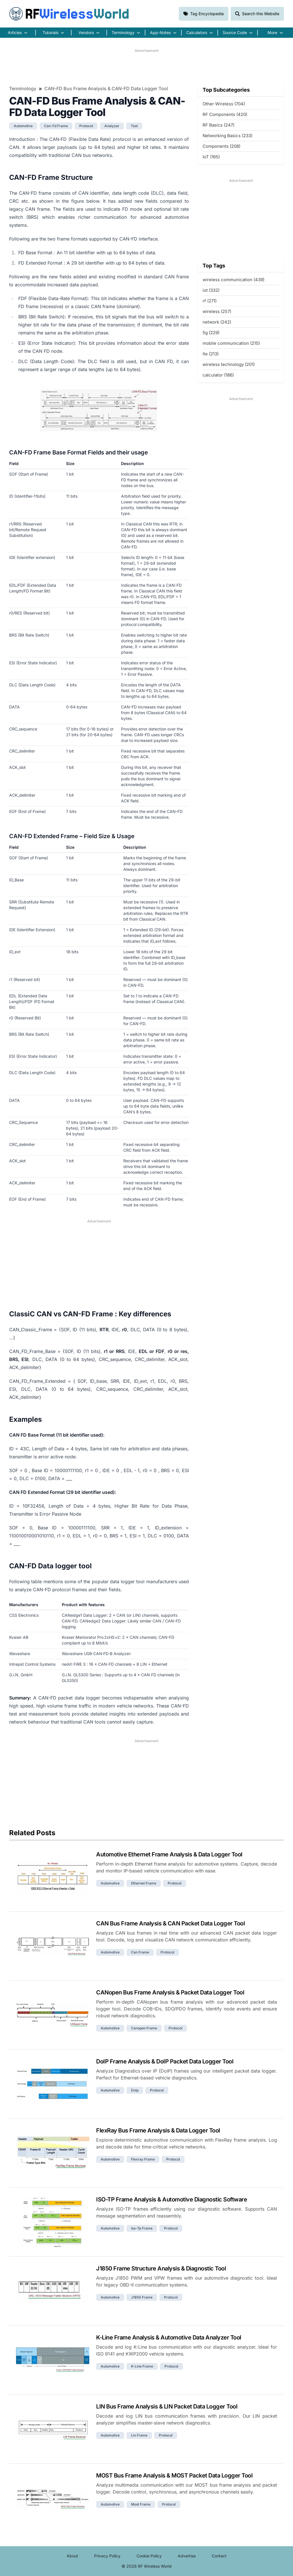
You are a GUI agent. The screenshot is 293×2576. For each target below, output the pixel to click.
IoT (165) (211, 156)
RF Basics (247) (218, 125)
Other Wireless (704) (224, 104)
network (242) (217, 322)
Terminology (22, 88)
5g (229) (211, 332)
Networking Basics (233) (227, 135)
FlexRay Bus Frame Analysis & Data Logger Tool (158, 2130)
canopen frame (144, 2028)
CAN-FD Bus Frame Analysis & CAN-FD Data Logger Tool (106, 88)
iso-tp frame (142, 2228)
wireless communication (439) (233, 279)
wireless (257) (217, 311)
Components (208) (221, 146)
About (72, 2555)
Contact (219, 2555)
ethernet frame (143, 1883)
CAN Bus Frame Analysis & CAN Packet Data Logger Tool (170, 1923)
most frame (141, 2504)
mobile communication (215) (231, 343)
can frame (140, 1952)
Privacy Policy (107, 2555)
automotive (23, 126)
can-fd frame (56, 126)
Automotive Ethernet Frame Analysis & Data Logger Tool (169, 1854)
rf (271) (210, 301)
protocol (86, 126)
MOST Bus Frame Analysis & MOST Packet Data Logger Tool (174, 2475)
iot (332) (211, 290)
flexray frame (143, 2159)
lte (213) (211, 354)
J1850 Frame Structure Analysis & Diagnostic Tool (161, 2268)
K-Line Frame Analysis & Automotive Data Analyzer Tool (168, 2337)
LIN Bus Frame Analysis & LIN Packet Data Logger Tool (166, 2406)
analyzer (111, 126)
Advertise (187, 2555)
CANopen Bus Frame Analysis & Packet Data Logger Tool (170, 1992)
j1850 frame (142, 2297)
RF (69, 13)
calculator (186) (218, 375)
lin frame (139, 2435)
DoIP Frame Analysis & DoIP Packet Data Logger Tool (164, 2061)
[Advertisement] (146, 66)
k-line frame (142, 2366)
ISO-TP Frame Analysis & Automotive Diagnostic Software (171, 2199)
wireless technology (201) (229, 364)
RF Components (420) (225, 114)
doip (134, 2090)
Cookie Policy (149, 2555)
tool (134, 126)
